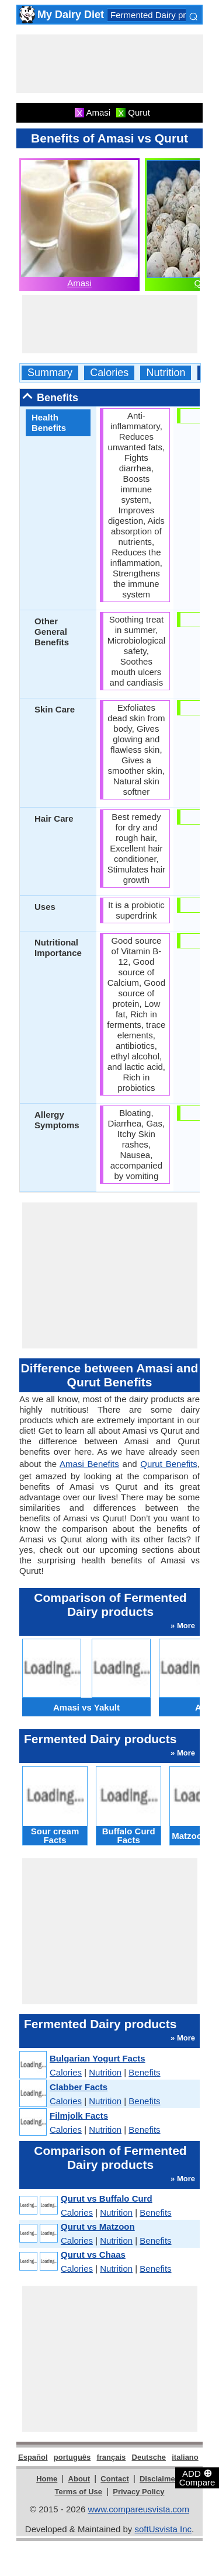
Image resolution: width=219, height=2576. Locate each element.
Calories (109, 373)
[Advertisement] (109, 63)
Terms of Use (78, 2491)
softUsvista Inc (163, 2529)
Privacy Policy (138, 2491)
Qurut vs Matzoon (98, 2226)
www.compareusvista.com (138, 2509)
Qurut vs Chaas (93, 2254)
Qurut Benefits (168, 1464)
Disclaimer (159, 2478)
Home (46, 2478)
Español (33, 2457)
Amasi (79, 283)
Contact (114, 2478)
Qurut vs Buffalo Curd (106, 2198)
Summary (49, 373)
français (111, 2457)
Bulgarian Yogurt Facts (97, 2058)
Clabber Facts (78, 2087)
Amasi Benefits (89, 1464)
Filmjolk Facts (79, 2115)
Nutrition (165, 373)
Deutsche (149, 2457)
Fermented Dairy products (160, 15)
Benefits (144, 2072)
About (79, 2478)
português (72, 2457)
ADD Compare (197, 2477)
